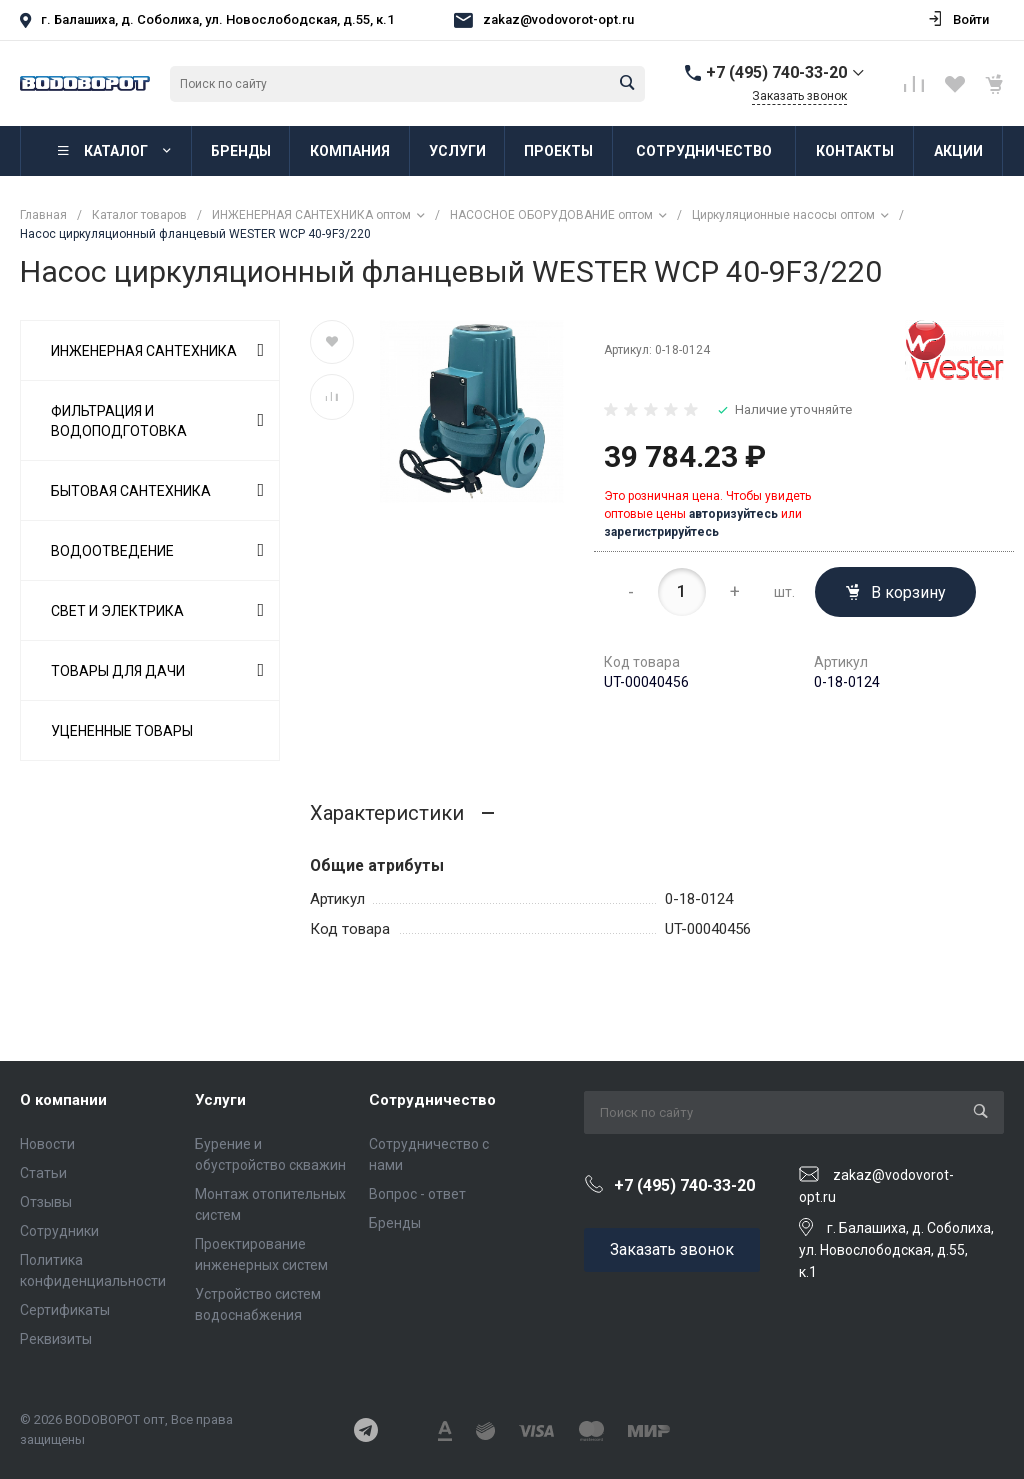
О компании (63, 1100)
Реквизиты (56, 1339)
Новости (47, 1144)
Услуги (220, 1100)
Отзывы (46, 1202)
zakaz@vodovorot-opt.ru (558, 19)
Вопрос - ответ (417, 1194)
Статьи (43, 1173)
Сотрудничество (432, 1100)
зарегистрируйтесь (661, 532)
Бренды (395, 1223)
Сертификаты (65, 1310)
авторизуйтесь (733, 514)
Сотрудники (59, 1231)
